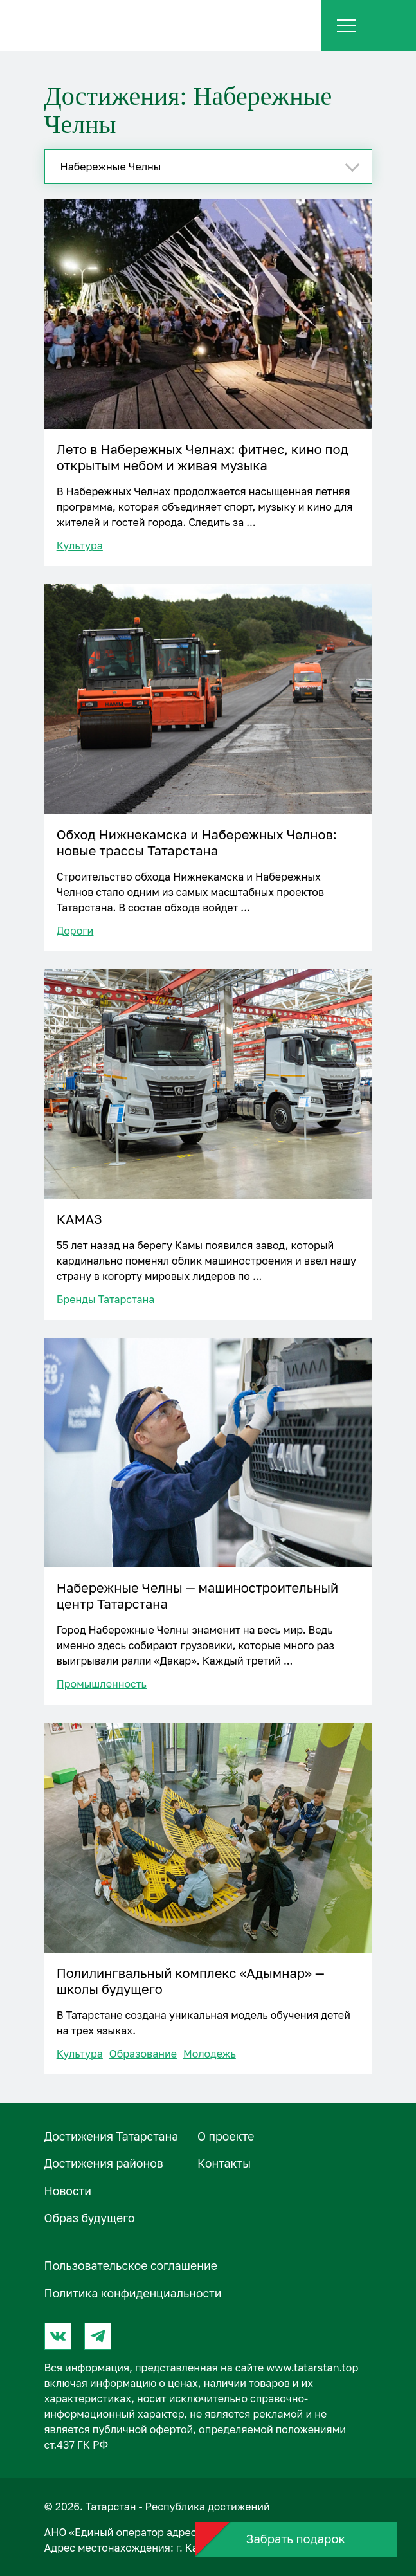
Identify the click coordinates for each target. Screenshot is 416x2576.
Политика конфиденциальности (133, 2293)
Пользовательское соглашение (130, 2265)
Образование (143, 2054)
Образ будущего (89, 2218)
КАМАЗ (79, 1219)
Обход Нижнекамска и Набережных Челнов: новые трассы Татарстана (197, 842)
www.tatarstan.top (312, 2367)
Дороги (75, 931)
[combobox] (208, 166)
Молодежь (209, 2054)
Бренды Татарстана (106, 1299)
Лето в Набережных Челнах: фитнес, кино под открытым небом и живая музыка (202, 457)
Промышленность (102, 1684)
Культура (80, 545)
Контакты (224, 2163)
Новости (67, 2191)
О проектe (226, 2136)
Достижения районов (103, 2163)
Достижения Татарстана (111, 2136)
